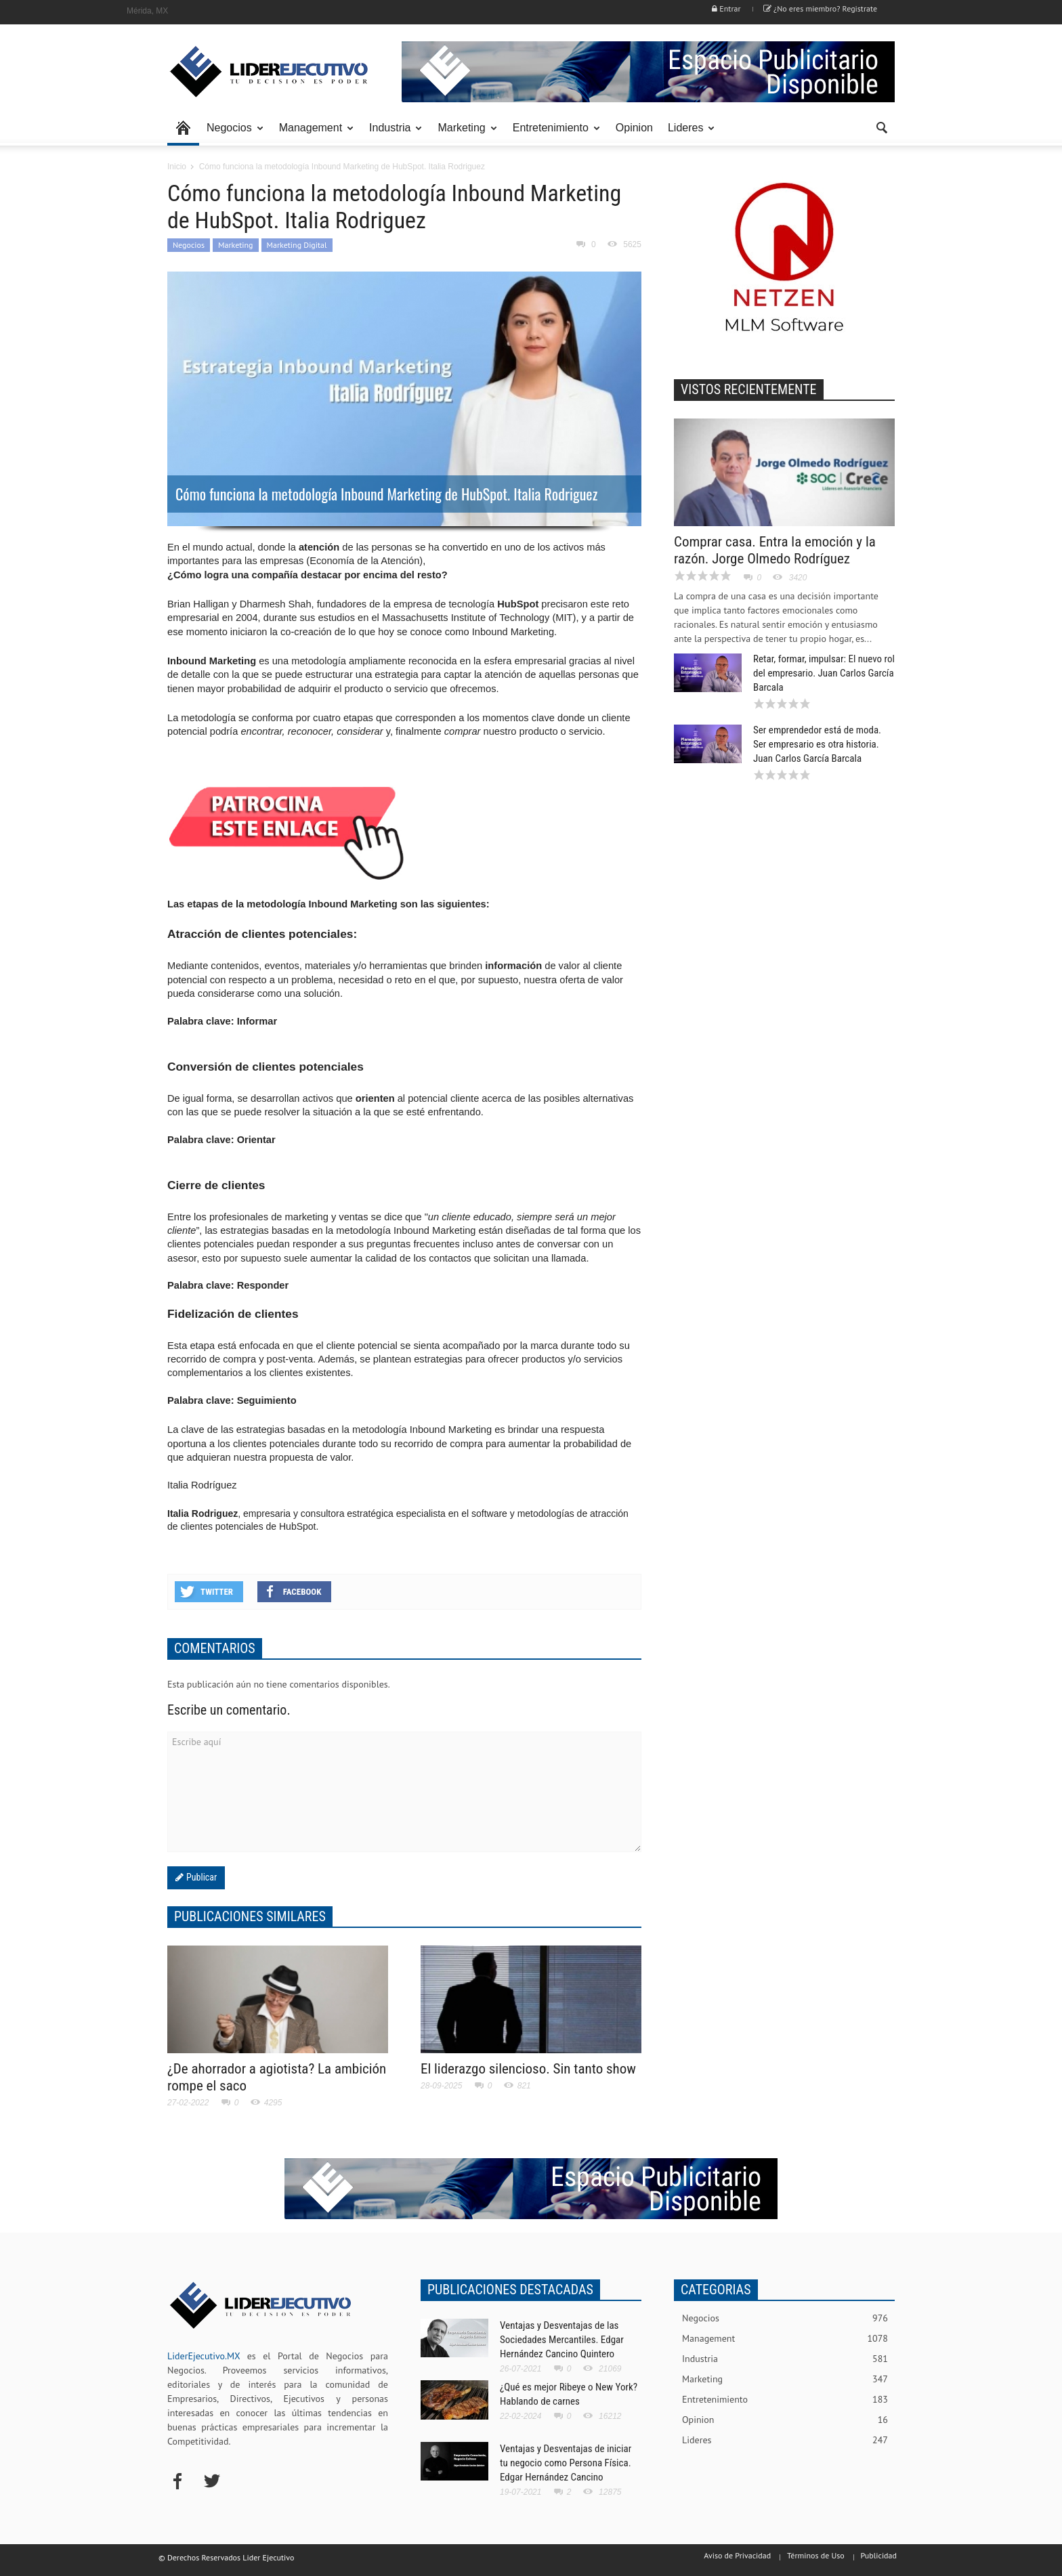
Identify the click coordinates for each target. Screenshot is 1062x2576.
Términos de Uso (816, 2555)
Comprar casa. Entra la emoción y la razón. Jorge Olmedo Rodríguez (775, 550)
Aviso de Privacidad (737, 2555)
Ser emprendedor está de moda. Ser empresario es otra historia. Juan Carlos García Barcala (817, 744)
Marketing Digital (297, 245)
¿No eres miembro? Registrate (820, 8)
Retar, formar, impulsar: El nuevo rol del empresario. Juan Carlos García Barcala (824, 673)
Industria (392, 134)
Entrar (726, 8)
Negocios (231, 134)
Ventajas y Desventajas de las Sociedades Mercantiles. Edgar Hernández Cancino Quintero (562, 2339)
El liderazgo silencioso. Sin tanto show (528, 2069)
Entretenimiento (552, 134)
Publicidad (879, 2555)
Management (313, 134)
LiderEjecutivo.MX (203, 2356)
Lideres (687, 134)
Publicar (200, 1877)
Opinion (634, 127)
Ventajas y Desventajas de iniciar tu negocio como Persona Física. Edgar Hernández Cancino (565, 2463)
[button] (881, 126)
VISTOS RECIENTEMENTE (749, 389)
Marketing (463, 134)
